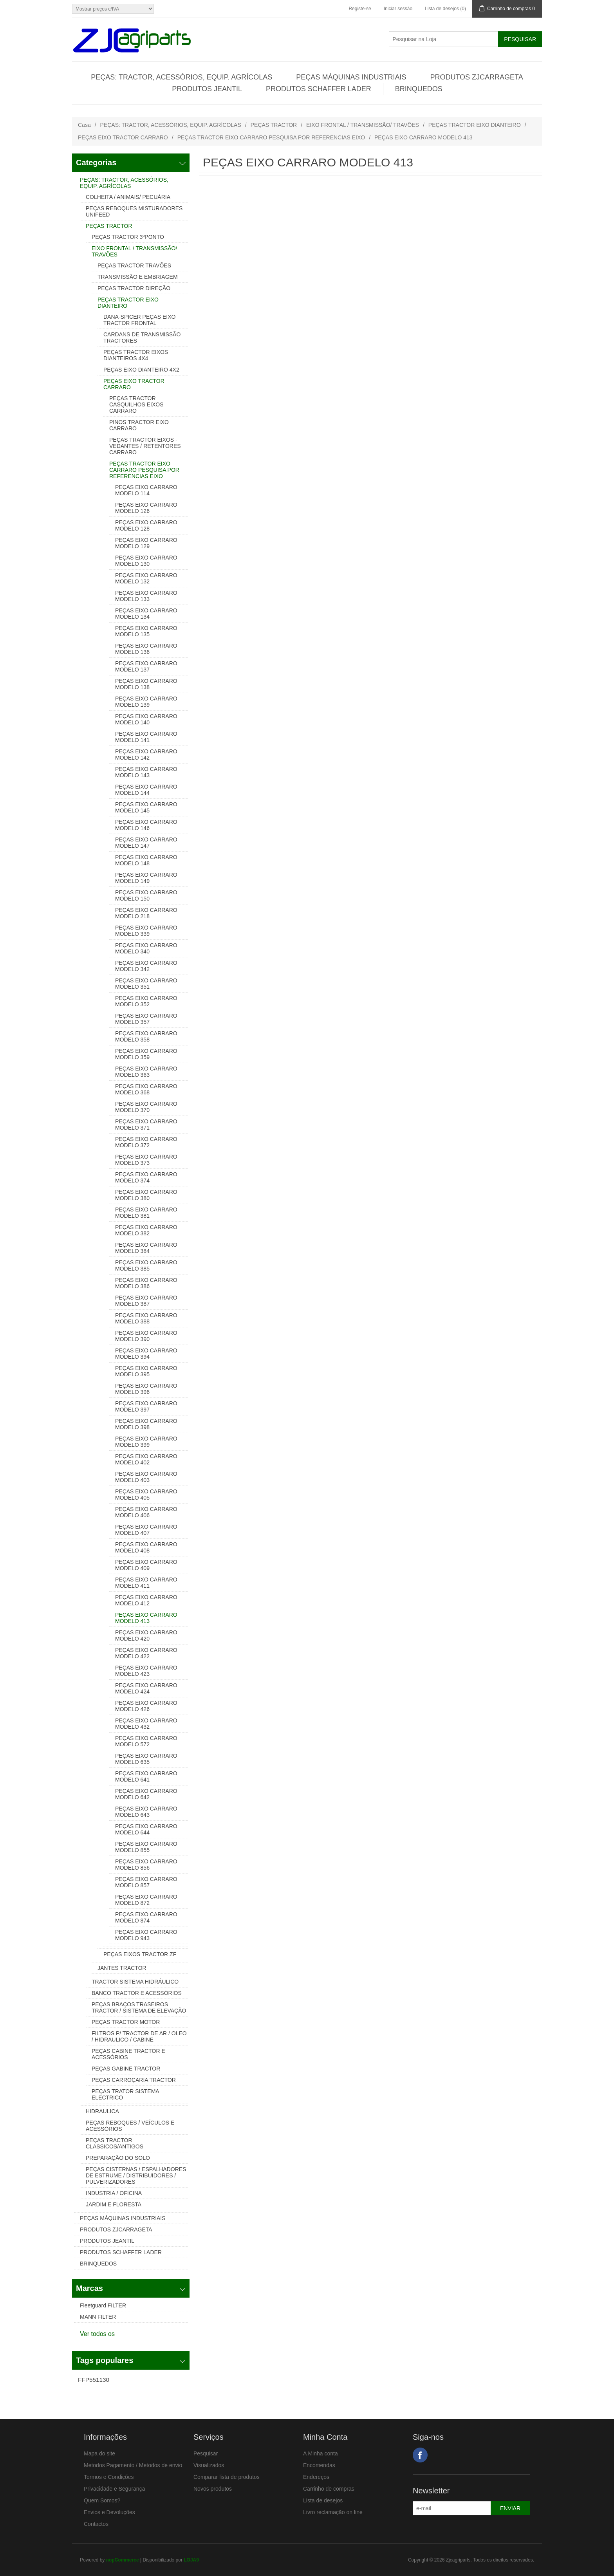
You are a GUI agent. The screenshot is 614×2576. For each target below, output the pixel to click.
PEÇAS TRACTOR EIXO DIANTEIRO (474, 125)
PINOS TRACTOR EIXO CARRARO (139, 425)
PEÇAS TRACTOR (274, 125)
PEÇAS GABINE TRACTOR (126, 2068)
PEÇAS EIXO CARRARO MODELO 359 (146, 1054)
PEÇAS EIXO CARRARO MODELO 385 (146, 1265)
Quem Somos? (102, 2500)
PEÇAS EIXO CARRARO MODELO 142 (146, 754)
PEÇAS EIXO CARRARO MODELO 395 (146, 1371)
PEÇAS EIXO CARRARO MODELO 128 (146, 525)
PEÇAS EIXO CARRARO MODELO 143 (146, 772)
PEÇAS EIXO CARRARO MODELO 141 (146, 737)
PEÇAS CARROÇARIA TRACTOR (134, 2080)
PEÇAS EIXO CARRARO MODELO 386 (146, 1283)
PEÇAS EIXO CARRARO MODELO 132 (146, 578)
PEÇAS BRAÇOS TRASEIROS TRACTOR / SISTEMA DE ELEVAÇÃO (139, 2007)
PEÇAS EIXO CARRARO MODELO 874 (146, 1917)
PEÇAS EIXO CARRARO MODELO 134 (146, 613)
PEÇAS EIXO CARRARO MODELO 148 (146, 860)
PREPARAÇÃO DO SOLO (118, 2158)
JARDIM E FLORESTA (113, 2204)
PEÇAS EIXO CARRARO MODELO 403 (146, 1477)
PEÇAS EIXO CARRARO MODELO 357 (146, 1019)
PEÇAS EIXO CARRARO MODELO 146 (146, 825)
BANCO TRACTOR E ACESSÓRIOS (137, 1993)
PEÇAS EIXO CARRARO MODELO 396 (146, 1389)
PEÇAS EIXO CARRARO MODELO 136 (146, 649)
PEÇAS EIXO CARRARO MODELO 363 (146, 1071)
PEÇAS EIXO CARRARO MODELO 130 (146, 560)
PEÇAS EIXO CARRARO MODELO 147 (146, 842)
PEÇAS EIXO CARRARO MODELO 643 (146, 1811)
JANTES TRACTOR (122, 1968)
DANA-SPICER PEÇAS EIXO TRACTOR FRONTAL (139, 320)
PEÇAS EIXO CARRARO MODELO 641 (146, 1776)
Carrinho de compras (328, 2489)
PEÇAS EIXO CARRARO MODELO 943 (146, 1935)
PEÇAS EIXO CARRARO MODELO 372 (146, 1142)
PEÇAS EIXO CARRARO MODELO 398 (146, 1424)
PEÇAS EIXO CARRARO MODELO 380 (146, 1195)
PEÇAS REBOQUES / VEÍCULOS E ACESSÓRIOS (130, 2125)
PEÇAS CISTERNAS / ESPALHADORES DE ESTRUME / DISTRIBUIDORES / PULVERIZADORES (136, 2175)
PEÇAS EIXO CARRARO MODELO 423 (146, 1670)
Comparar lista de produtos (226, 2477)
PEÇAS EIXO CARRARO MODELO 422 (146, 1653)
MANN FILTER (98, 2317)
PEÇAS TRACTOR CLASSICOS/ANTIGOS (114, 2143)
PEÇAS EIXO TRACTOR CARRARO (123, 137)
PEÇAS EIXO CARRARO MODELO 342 (146, 966)
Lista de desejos (323, 2500)
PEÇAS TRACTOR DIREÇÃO (134, 288)
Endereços (316, 2477)
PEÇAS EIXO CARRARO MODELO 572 (146, 1741)
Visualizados (208, 2465)
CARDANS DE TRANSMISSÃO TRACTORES (142, 337)
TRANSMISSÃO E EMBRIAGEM (138, 277)
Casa (84, 125)
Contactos (96, 2524)
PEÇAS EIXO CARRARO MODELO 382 (146, 1230)
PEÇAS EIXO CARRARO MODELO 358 (146, 1036)
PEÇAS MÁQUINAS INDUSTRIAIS (351, 77)
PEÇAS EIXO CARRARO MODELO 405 (146, 1494)
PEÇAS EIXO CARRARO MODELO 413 (146, 1618)
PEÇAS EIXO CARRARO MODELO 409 (146, 1565)
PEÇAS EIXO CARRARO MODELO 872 (146, 1900)
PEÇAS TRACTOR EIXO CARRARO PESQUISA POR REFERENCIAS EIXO (271, 137)
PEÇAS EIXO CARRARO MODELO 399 (146, 1441)
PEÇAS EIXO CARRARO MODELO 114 (146, 490)
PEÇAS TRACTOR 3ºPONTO (128, 237)
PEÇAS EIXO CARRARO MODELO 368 (146, 1089)
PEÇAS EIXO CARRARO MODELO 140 (146, 719)
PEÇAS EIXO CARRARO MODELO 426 (146, 1706)
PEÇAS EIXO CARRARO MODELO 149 (146, 878)
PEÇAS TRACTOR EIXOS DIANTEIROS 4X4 (135, 355)
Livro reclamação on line (333, 2512)
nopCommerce (122, 2560)
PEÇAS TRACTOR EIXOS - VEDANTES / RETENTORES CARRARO (145, 446)
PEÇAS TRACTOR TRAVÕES (134, 265)
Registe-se (360, 8)
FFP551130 (93, 2379)
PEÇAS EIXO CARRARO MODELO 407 (146, 1530)
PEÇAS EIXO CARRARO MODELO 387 (146, 1300)
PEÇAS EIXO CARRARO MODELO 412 (146, 1600)
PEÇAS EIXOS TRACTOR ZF (139, 1954)
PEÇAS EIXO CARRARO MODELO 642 (146, 1794)
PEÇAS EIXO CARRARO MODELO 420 (146, 1635)
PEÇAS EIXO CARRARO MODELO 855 (146, 1847)
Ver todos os (97, 2333)
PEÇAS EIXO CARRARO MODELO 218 (146, 913)
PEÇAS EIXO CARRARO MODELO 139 (146, 701)
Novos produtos (212, 2489)
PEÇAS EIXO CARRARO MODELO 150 (146, 895)
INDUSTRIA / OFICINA (114, 2193)
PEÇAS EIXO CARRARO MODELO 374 (146, 1177)
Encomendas (319, 2465)
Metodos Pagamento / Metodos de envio (133, 2465)
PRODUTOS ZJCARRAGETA (476, 77)
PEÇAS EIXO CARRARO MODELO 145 (146, 807)
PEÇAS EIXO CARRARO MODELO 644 (146, 1829)
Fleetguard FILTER (103, 2305)
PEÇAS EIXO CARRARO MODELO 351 (146, 983)
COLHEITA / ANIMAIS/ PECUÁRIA (128, 197)
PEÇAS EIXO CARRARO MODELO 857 (146, 1882)
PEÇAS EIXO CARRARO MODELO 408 (146, 1547)
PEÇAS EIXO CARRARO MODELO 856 (146, 1864)
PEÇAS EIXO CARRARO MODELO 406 (146, 1512)
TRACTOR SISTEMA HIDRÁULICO (135, 1981)
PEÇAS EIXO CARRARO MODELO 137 (146, 666)
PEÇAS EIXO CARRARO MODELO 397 (146, 1406)
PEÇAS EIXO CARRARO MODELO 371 (146, 1124)
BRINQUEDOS (418, 89)
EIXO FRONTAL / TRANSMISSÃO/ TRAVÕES (362, 125)
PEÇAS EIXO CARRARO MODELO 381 (146, 1212)
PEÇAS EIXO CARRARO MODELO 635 (146, 1759)
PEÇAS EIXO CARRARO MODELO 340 (146, 948)
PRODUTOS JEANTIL (207, 89)
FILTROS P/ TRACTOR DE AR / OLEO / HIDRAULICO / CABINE (139, 2036)
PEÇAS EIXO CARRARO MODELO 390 (146, 1336)
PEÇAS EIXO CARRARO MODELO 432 (146, 1723)
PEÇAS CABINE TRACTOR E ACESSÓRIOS (128, 2054)
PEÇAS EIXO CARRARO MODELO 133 (146, 596)
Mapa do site (99, 2453)
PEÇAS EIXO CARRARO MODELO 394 (146, 1353)
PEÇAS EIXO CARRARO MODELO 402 (146, 1459)
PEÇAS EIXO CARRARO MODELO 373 (146, 1160)
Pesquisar (205, 2453)
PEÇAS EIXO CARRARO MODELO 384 (146, 1248)
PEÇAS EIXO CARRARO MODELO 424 (146, 1688)
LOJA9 (191, 2560)
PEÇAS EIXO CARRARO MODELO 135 (146, 631)
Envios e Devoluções (109, 2512)
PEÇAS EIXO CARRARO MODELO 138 (146, 684)
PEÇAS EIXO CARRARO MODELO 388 (146, 1318)
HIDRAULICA (102, 2111)
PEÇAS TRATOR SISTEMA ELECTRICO (125, 2094)
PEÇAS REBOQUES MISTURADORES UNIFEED (134, 211)
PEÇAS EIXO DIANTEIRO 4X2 (141, 369)
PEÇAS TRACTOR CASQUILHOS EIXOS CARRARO (136, 404)
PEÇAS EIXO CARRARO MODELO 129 (146, 543)
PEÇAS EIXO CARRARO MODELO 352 (146, 1001)
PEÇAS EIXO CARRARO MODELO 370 (146, 1107)
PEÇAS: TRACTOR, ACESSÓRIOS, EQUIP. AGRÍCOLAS (181, 77)
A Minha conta (320, 2453)
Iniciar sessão (398, 8)
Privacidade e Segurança (114, 2489)
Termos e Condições (109, 2477)
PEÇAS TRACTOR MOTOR (126, 2022)
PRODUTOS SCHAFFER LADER (318, 89)
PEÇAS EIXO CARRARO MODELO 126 (146, 508)
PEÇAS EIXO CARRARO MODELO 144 (146, 789)
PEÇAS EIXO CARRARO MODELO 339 (146, 930)
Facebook (420, 2455)
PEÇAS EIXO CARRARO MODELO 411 (146, 1582)
